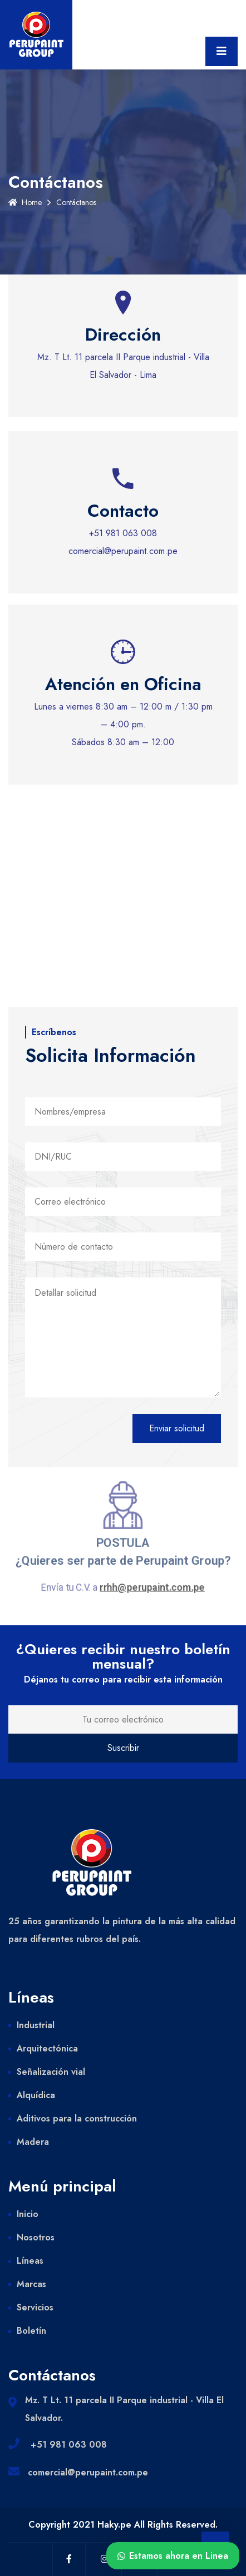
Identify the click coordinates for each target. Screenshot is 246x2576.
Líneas (30, 2260)
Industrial (36, 2025)
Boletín (31, 2330)
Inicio (27, 2214)
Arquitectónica (47, 2048)
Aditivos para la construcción (77, 2118)
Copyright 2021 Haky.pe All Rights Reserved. (123, 2524)
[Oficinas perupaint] (123, 935)
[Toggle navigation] (221, 51)
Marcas (31, 2284)
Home (25, 202)
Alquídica (36, 2095)
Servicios (35, 2307)
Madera (33, 2141)
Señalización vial (51, 2071)
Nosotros (36, 2237)
